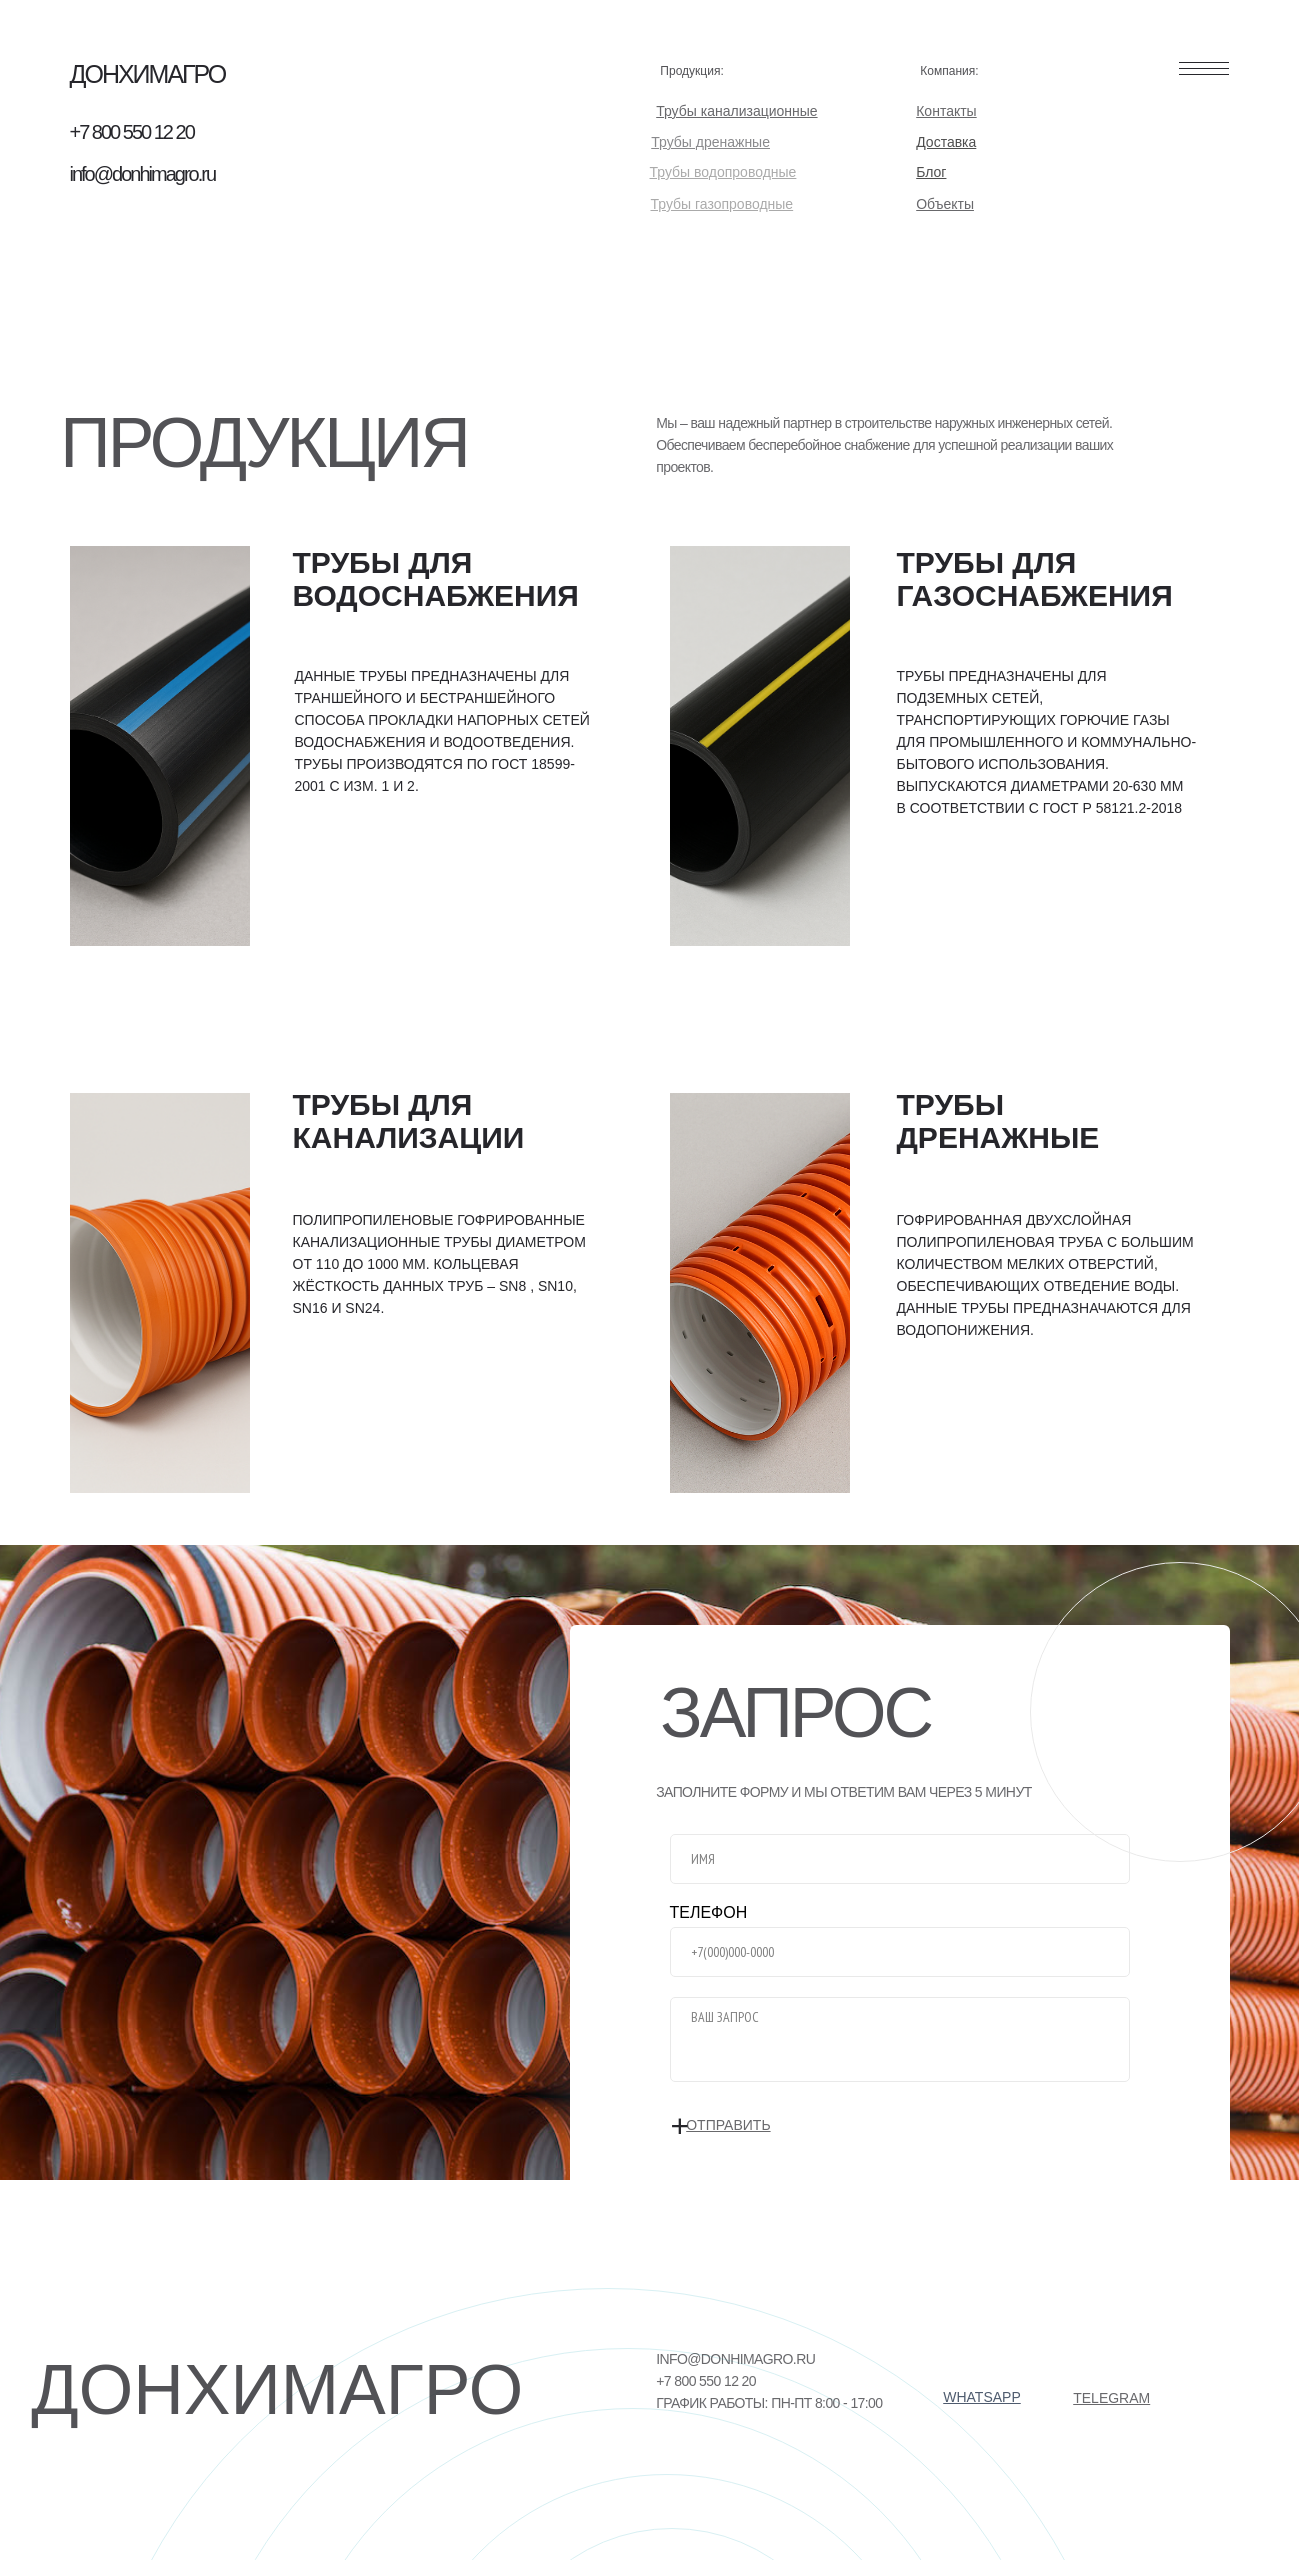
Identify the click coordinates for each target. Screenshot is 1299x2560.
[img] (160, 746)
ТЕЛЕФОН (709, 1912)
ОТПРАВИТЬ (749, 2127)
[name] (900, 1859)
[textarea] (900, 2039)
